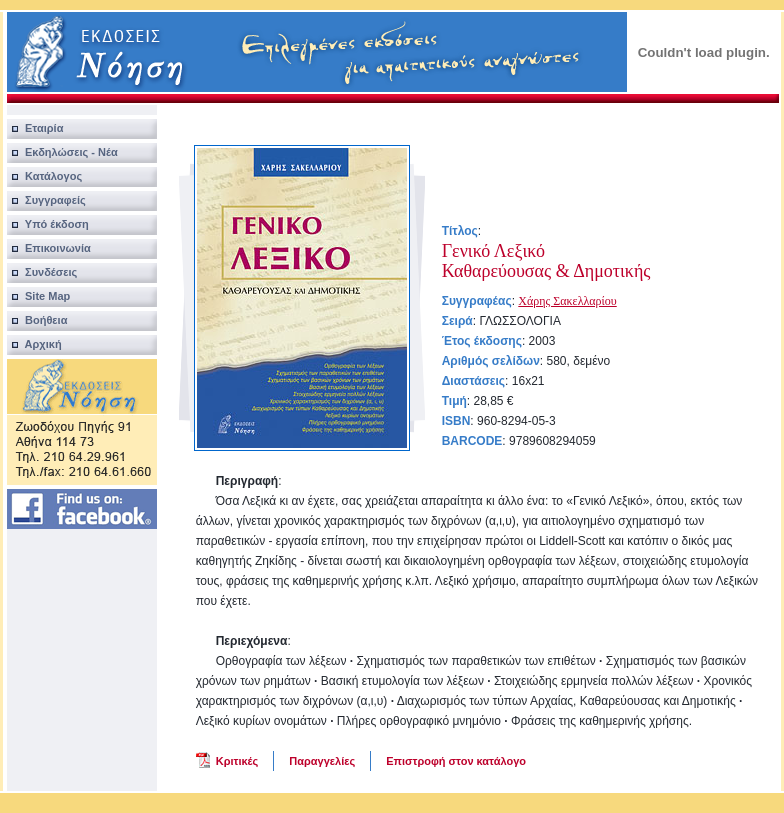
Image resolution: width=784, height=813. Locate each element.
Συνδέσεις (42, 272)
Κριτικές (237, 761)
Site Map (39, 296)
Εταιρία (35, 128)
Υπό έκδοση (48, 224)
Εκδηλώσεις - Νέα (62, 152)
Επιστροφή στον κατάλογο (456, 761)
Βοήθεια (37, 320)
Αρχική (34, 344)
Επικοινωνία (49, 248)
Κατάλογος (44, 176)
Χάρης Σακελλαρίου (567, 301)
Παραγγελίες (322, 761)
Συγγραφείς (46, 200)
